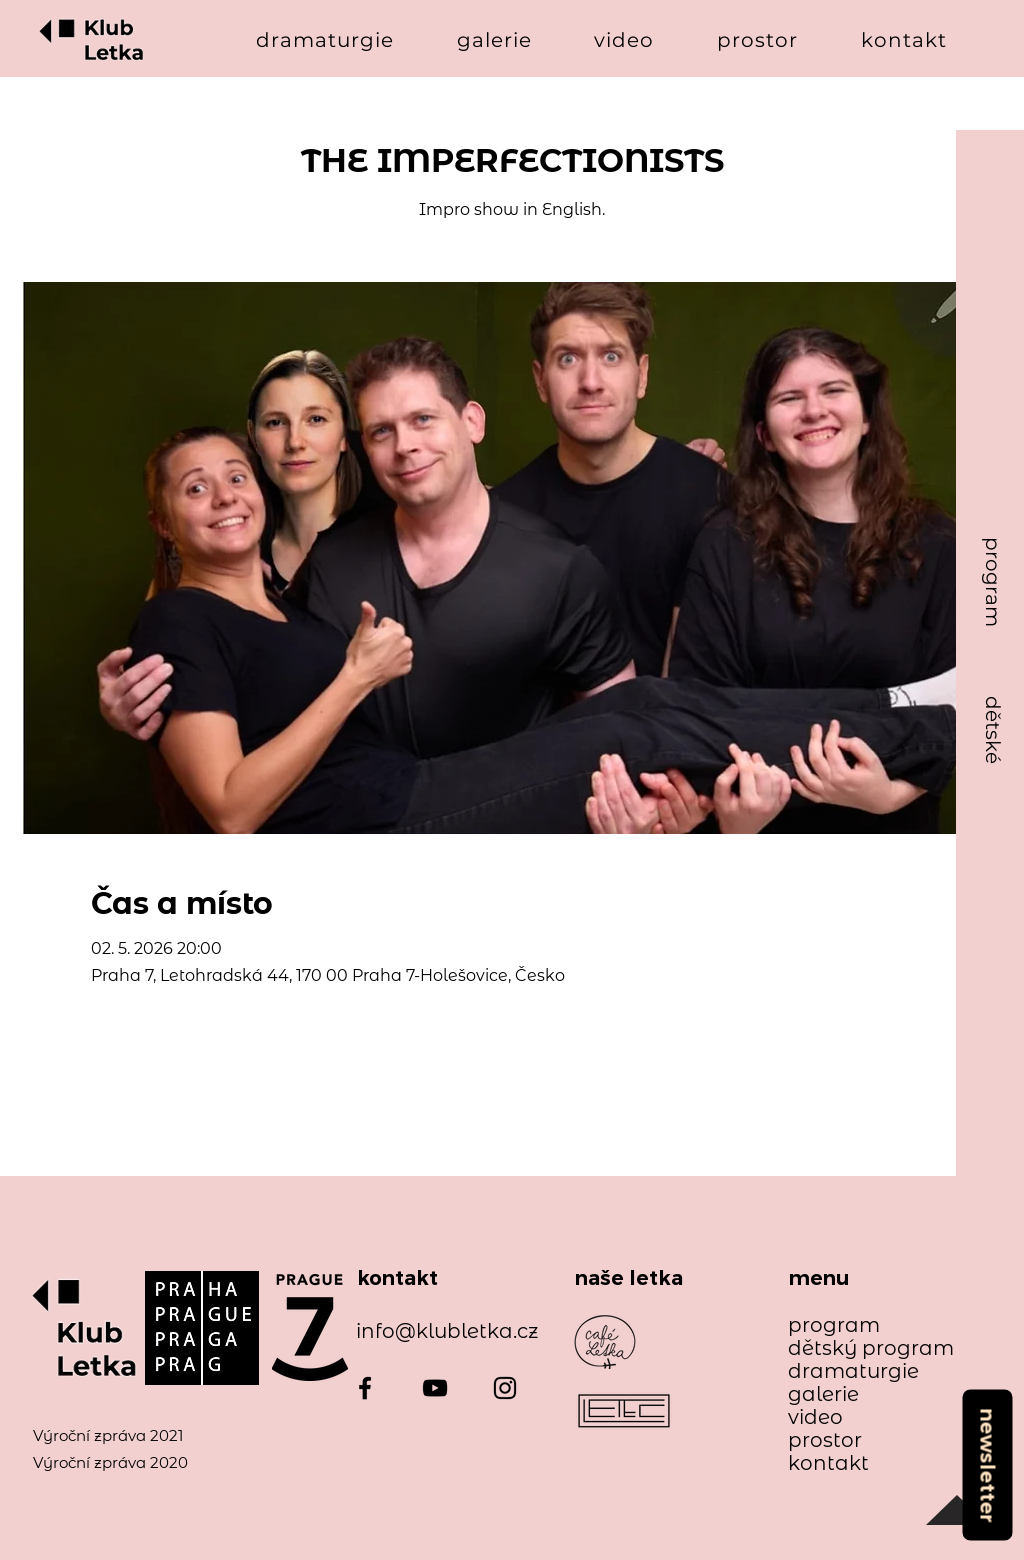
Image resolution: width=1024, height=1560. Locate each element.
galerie (823, 1394)
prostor (825, 1440)
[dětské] (993, 730)
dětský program (861, 1348)
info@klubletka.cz (447, 1331)
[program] (993, 582)
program (834, 1325)
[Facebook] (365, 1388)
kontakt (828, 1463)
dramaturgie (853, 1371)
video (815, 1417)
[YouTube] (435, 1388)
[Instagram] (505, 1388)
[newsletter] (987, 1464)
